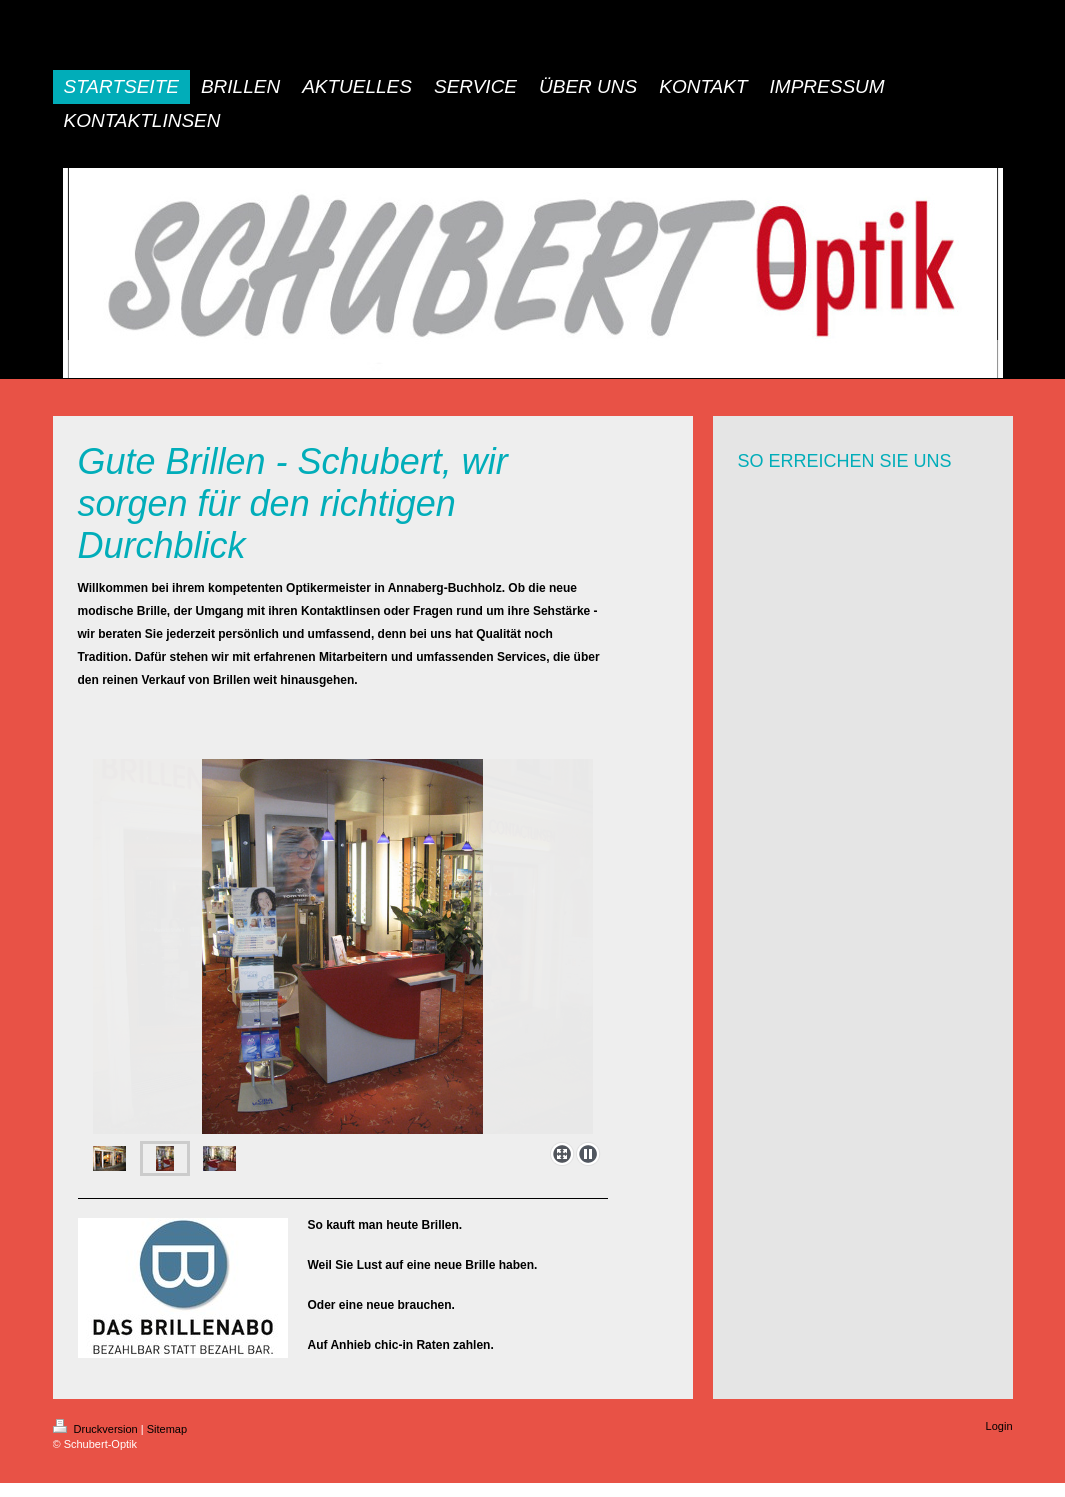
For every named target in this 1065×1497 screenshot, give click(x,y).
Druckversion (97, 1429)
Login (999, 1426)
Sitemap (167, 1429)
